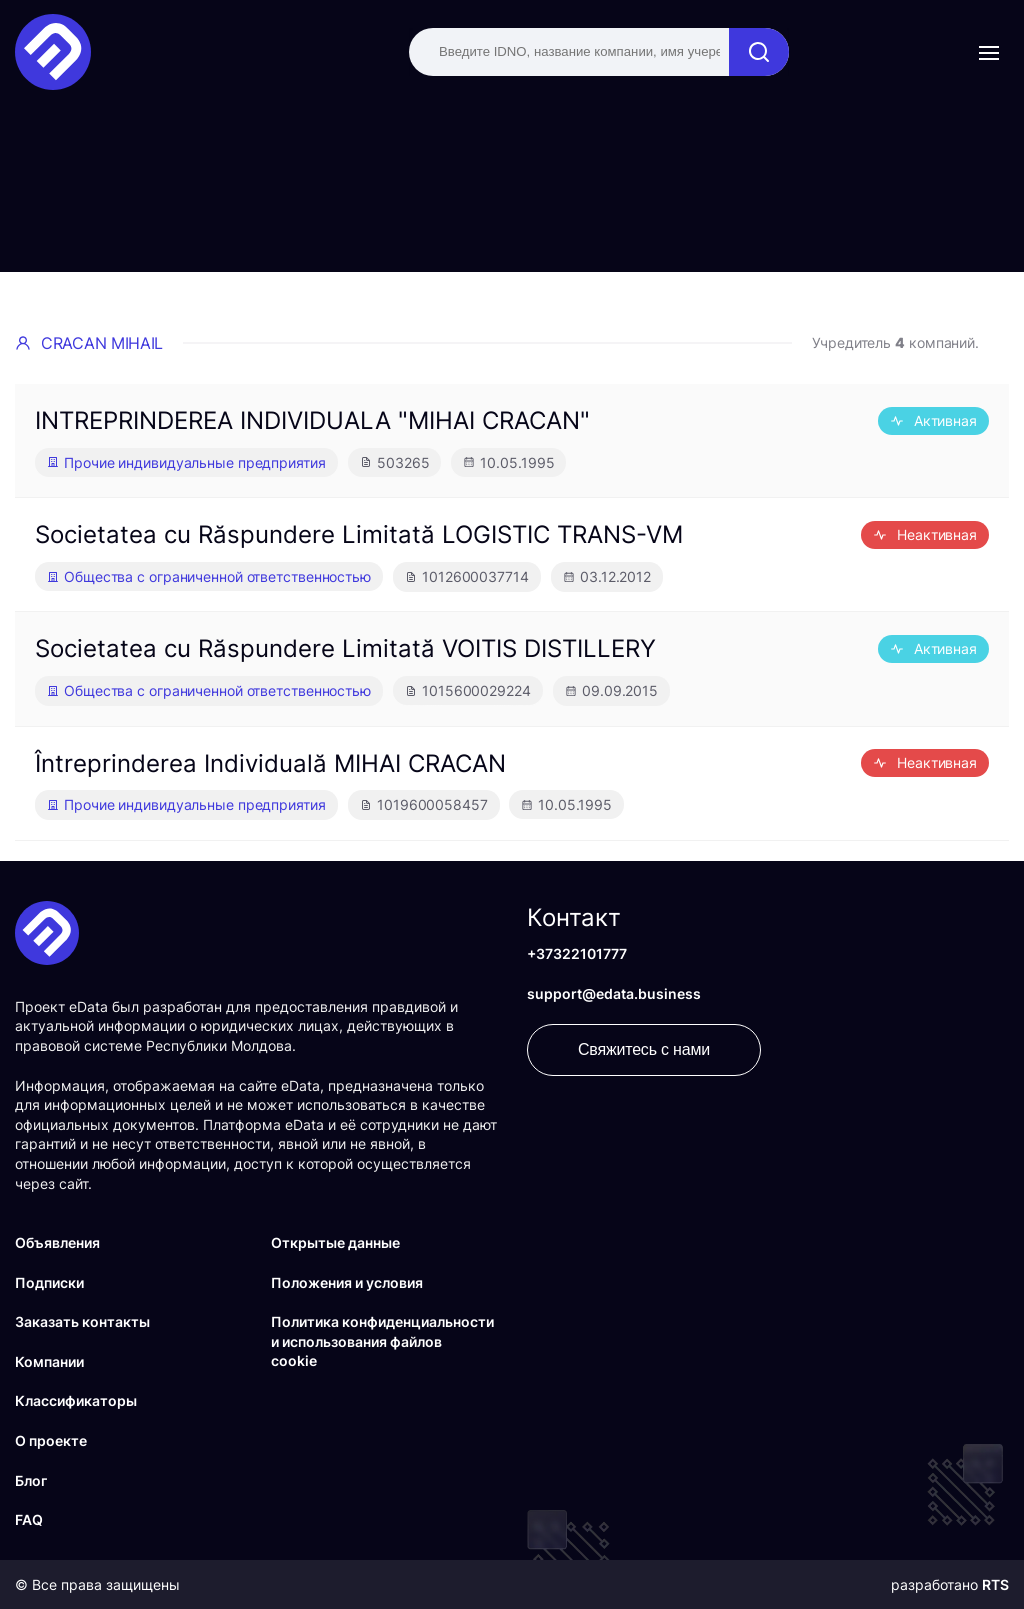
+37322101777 (577, 953)
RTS (995, 1584)
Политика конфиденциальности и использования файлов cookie (382, 1341)
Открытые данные (335, 1242)
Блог (31, 1480)
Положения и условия (347, 1282)
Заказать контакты (82, 1321)
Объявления (57, 1242)
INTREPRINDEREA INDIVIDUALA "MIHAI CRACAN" (312, 420)
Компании (49, 1361)
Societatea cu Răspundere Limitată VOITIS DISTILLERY (345, 648)
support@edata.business (614, 993)
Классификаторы (76, 1400)
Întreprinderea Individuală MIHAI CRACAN (270, 763)
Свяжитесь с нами (644, 1049)
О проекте (51, 1440)
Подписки (49, 1282)
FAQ (29, 1519)
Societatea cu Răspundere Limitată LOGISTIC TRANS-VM (359, 534)
